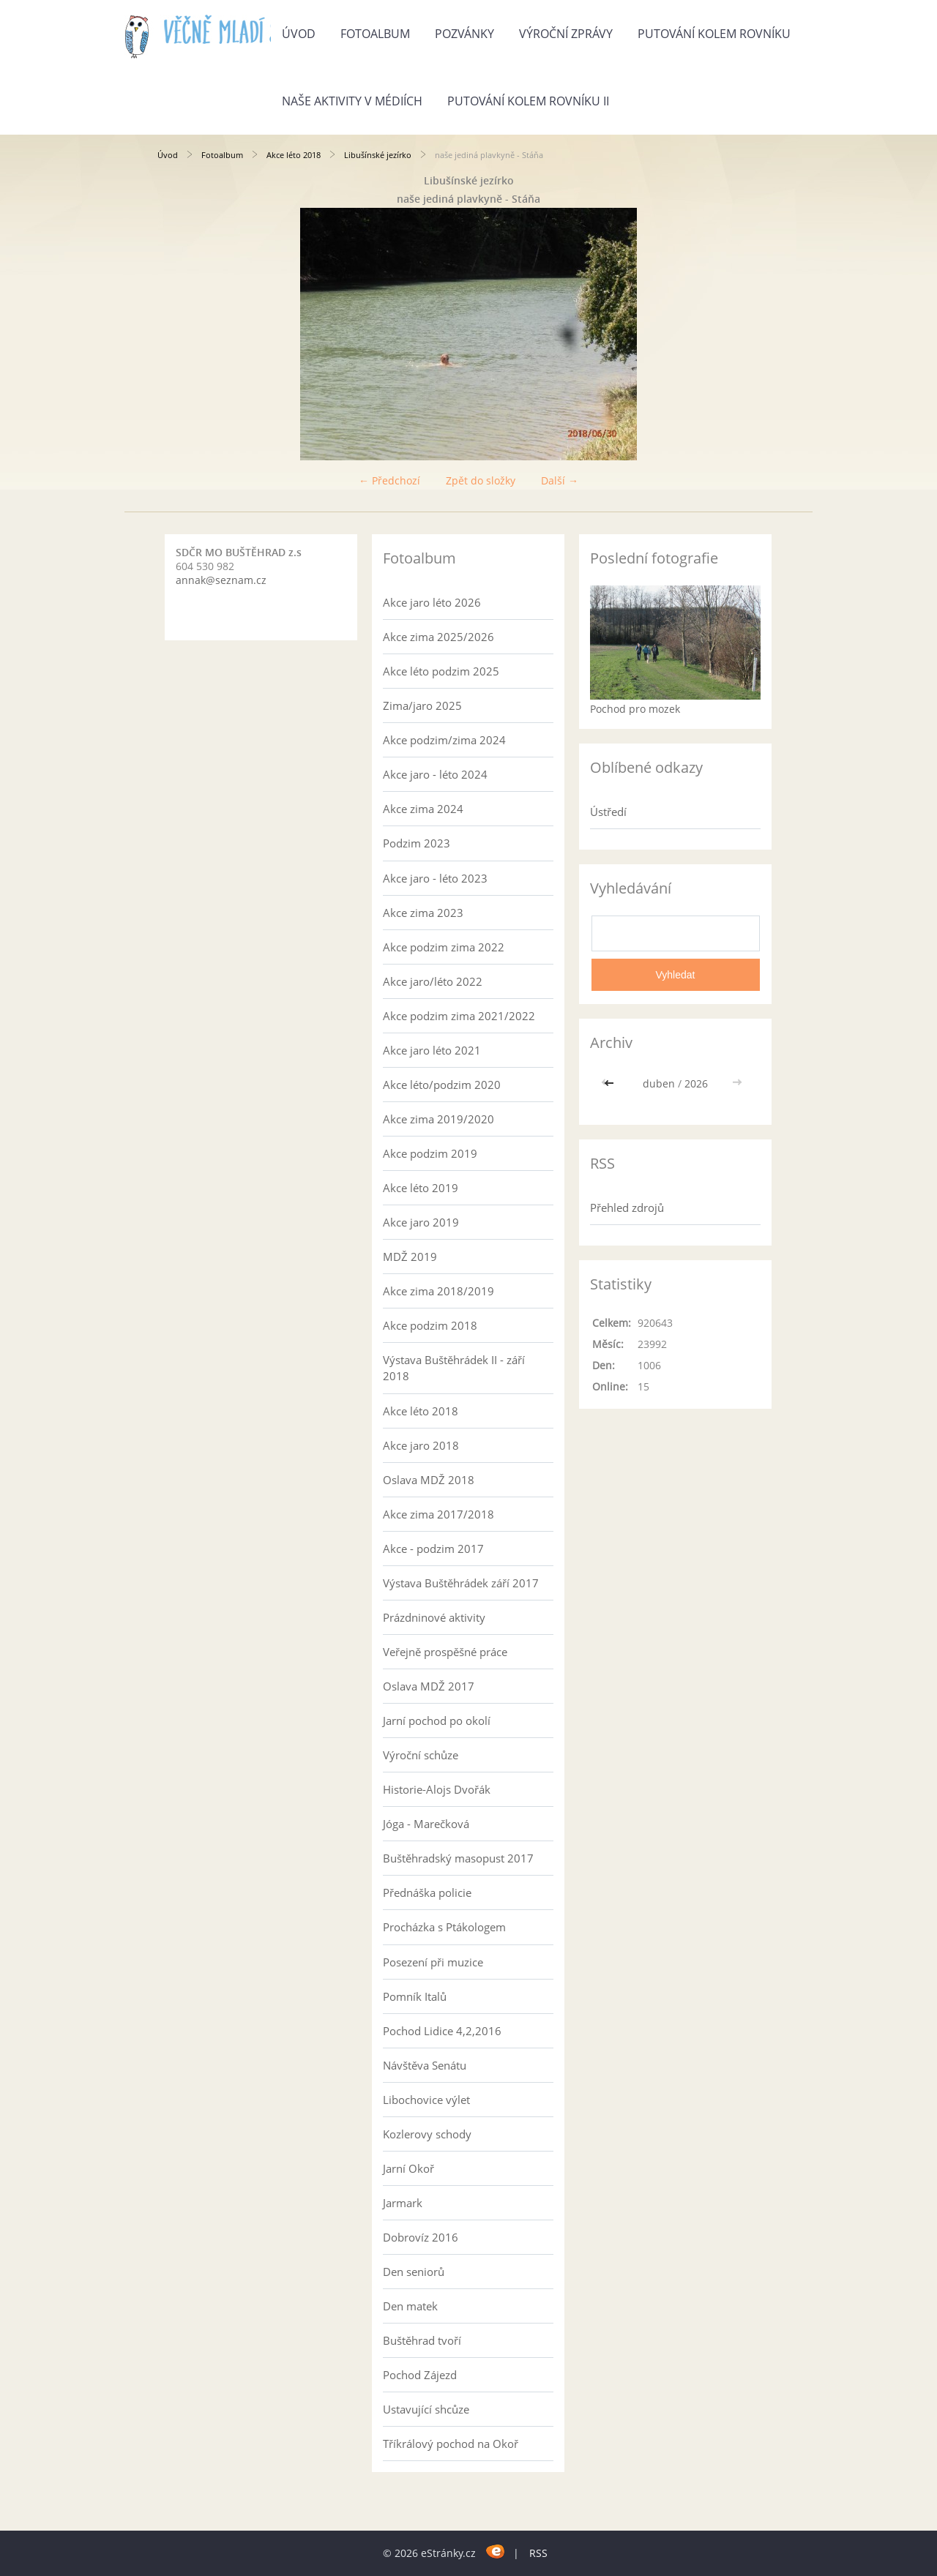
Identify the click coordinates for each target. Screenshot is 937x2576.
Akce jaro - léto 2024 (435, 774)
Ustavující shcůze (426, 2409)
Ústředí (608, 811)
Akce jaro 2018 (421, 1445)
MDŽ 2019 (410, 1256)
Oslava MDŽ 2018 (428, 1479)
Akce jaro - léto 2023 (435, 878)
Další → (559, 480)
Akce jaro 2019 (421, 1222)
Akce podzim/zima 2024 (444, 740)
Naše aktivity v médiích (352, 101)
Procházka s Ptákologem (444, 1927)
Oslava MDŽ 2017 (428, 1686)
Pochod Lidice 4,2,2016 (442, 2030)
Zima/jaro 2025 (422, 705)
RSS (538, 2553)
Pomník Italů (415, 1996)
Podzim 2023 (416, 843)
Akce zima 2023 (423, 912)
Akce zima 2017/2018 (438, 1514)
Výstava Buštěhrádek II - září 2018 (454, 1367)
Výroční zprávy (566, 34)
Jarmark (402, 2202)
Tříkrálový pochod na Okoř (450, 2443)
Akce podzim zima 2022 (443, 947)
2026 (696, 1083)
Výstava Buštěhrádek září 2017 (461, 1583)
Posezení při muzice (433, 1962)
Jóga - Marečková (426, 1823)
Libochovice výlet (426, 2099)
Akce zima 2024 (423, 808)
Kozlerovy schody (427, 2134)
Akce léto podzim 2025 (441, 671)
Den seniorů (413, 2271)
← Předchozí (389, 480)
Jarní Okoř (408, 2168)
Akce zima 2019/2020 (438, 1119)
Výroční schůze (420, 1755)
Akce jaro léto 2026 (432, 602)
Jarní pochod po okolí (436, 1720)
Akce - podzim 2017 (433, 1548)
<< (610, 1083)
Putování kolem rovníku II (528, 101)
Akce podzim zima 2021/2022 (459, 1015)
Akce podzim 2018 (430, 1325)
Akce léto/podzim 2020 (442, 1084)
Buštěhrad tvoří (422, 2340)
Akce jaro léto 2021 (432, 1050)
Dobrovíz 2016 (420, 2237)
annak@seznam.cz (221, 580)
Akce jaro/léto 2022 (432, 981)
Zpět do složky (480, 480)
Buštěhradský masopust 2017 (458, 1858)
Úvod (299, 34)
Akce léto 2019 (420, 1187)
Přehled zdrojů (627, 1207)
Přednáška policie (427, 1892)
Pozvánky (464, 34)
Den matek (410, 2306)
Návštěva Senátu (424, 2065)
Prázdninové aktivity (434, 1617)
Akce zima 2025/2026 (438, 636)
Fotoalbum (375, 34)
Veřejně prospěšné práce (445, 1651)
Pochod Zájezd (420, 2374)
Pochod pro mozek (635, 709)
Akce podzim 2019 (430, 1153)
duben (659, 1083)
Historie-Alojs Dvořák (436, 1789)
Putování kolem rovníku (714, 34)
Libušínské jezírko (377, 154)
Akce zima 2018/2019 (438, 1291)
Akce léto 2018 (293, 154)
